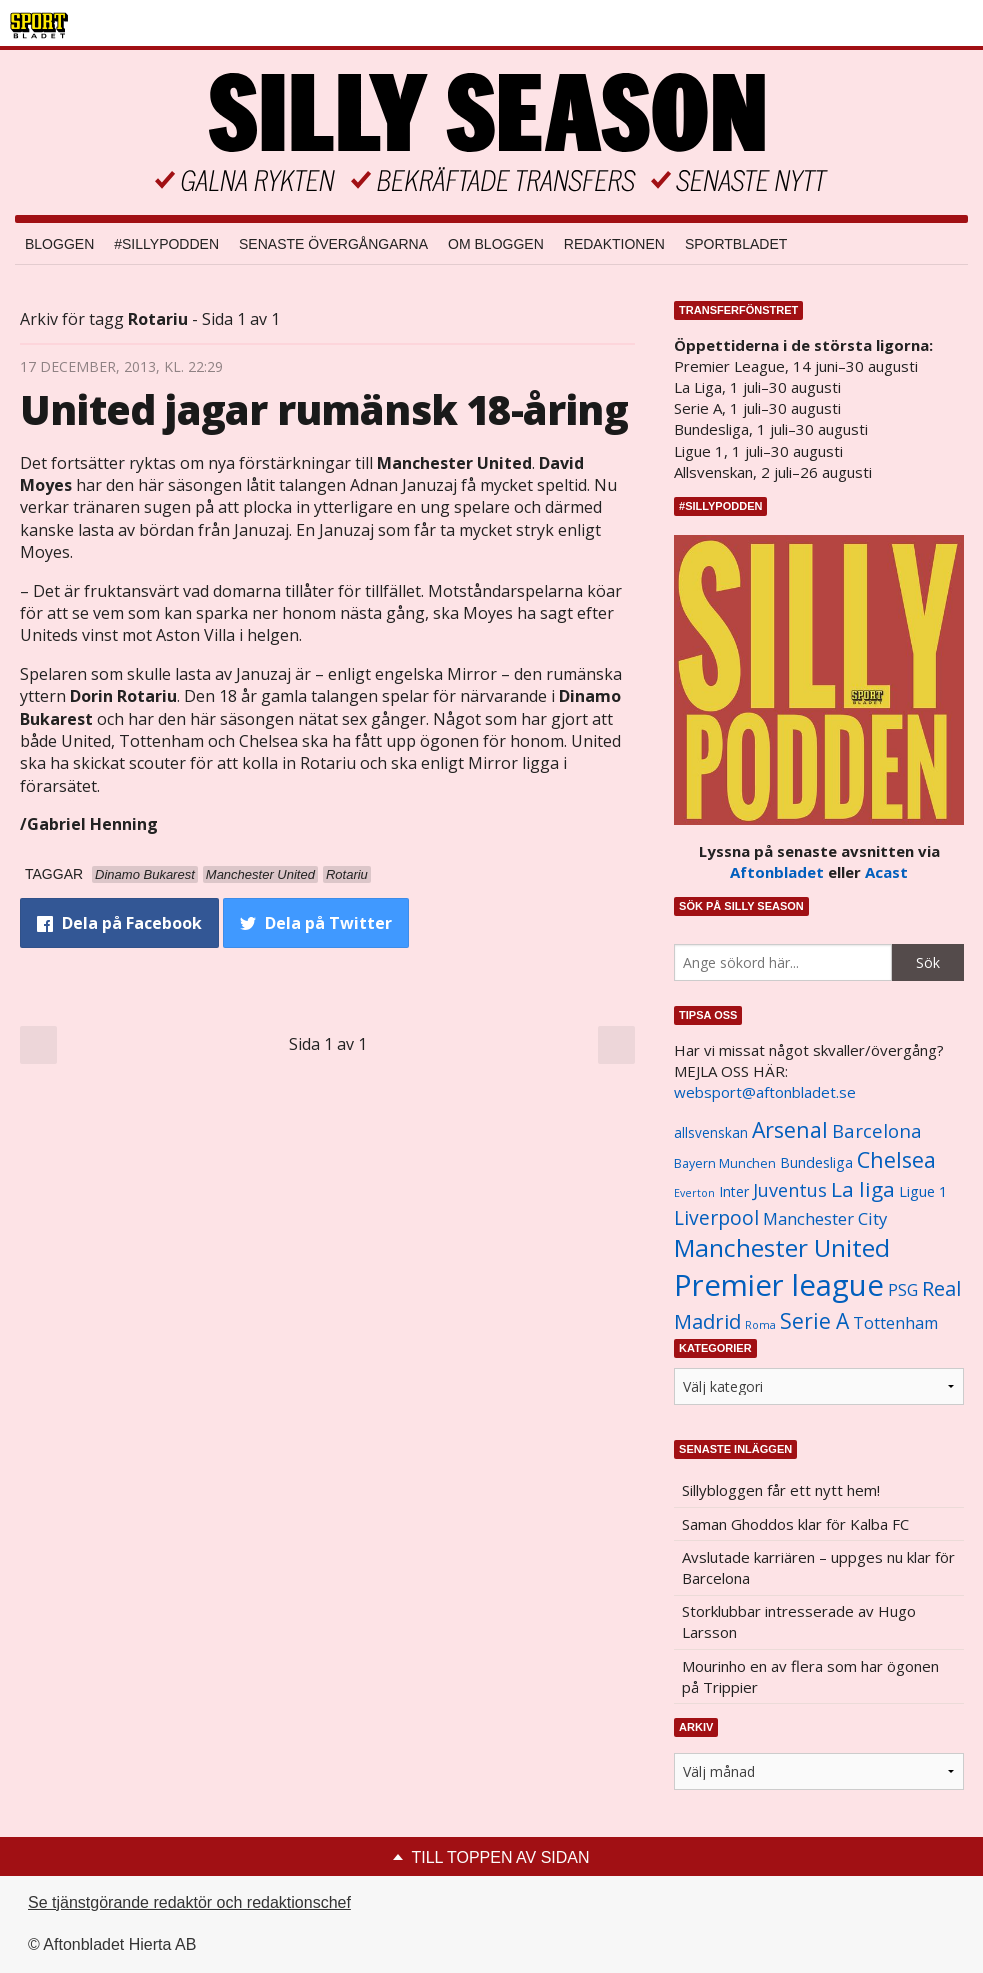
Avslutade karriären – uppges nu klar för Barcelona (818, 1567)
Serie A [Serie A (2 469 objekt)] (814, 1320)
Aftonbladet (777, 872)
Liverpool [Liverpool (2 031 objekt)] (716, 1217)
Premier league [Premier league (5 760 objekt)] (779, 1285)
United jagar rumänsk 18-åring (324, 409)
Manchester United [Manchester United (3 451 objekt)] (782, 1247)
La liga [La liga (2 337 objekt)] (863, 1189)
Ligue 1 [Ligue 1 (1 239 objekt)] (923, 1191)
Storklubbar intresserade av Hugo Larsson (799, 1621)
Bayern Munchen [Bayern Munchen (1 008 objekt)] (725, 1163)
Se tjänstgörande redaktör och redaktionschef (189, 1902)
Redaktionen (614, 244)
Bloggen (59, 244)
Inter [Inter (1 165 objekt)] (734, 1191)
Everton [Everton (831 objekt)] (694, 1193)
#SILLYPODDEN (166, 244)
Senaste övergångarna (333, 244)
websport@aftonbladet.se (765, 1092)
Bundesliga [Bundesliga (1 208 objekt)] (816, 1162)
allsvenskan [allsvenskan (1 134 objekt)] (711, 1133)
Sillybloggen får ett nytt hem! (781, 1490)
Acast (886, 872)
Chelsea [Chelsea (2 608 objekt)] (896, 1159)
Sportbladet (736, 244)
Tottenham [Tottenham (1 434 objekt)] (895, 1323)
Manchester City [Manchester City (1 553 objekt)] (825, 1218)
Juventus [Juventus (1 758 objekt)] (790, 1190)
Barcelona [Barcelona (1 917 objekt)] (877, 1130)
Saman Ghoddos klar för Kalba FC (795, 1524)
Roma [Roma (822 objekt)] (760, 1325)
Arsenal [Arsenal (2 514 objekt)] (790, 1129)
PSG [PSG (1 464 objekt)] (903, 1290)
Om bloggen (496, 244)
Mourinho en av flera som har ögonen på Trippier (810, 1676)
